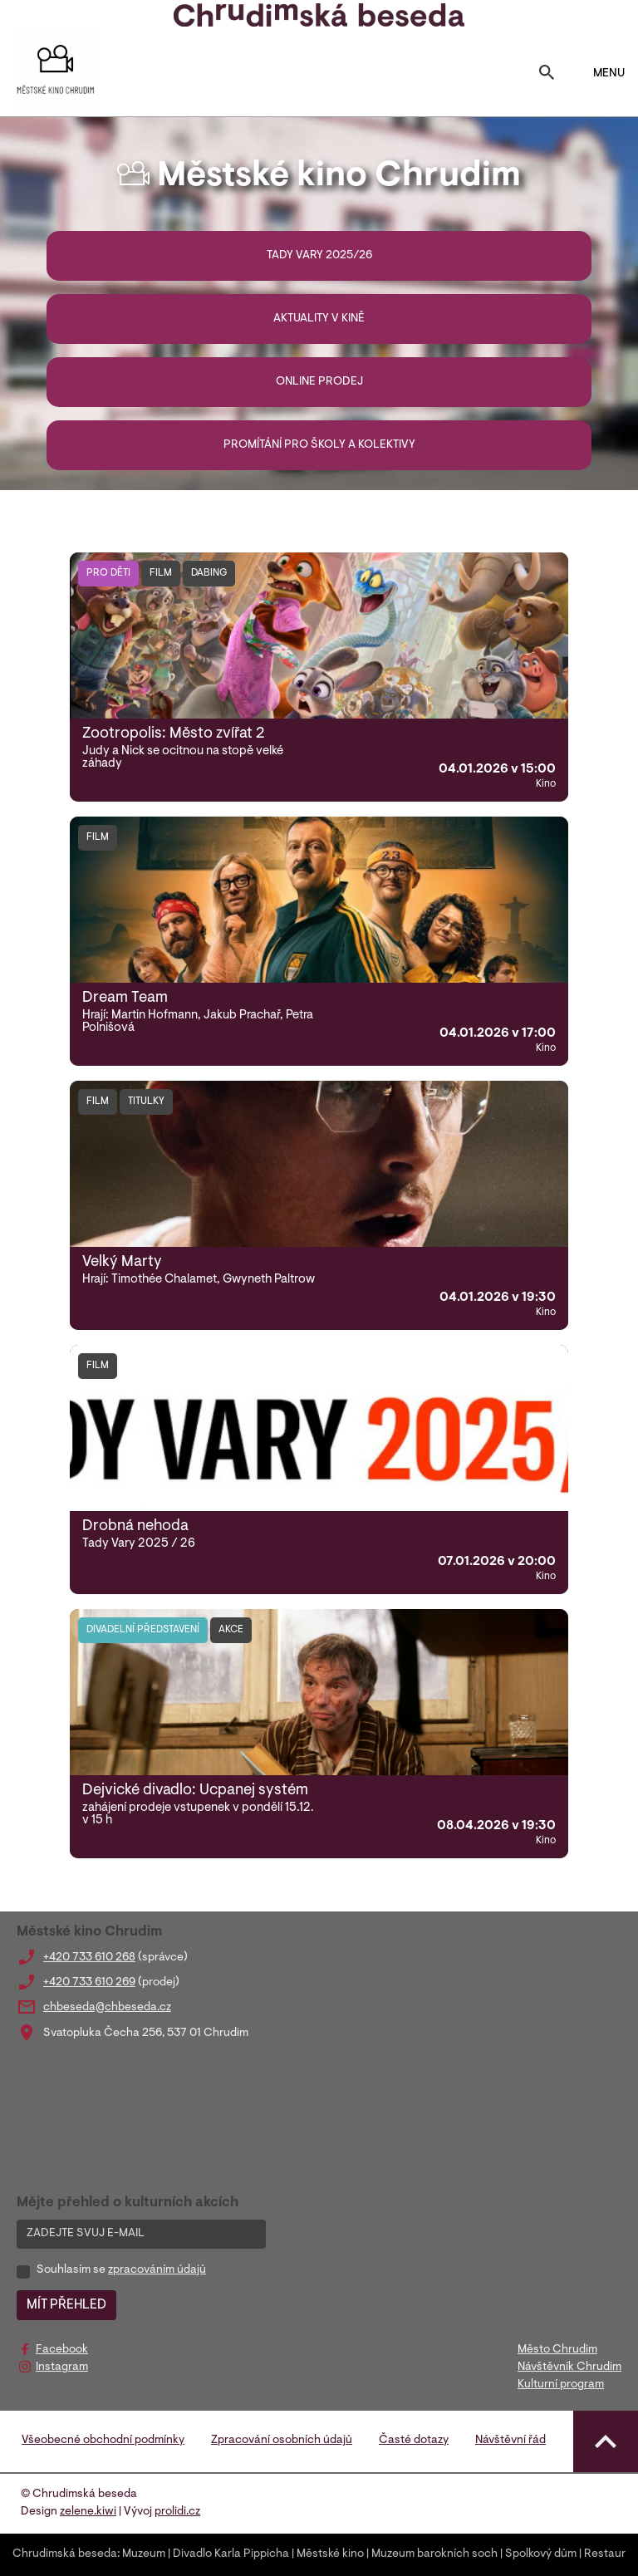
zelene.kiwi (88, 2512)
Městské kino (330, 2554)
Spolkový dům (541, 2554)
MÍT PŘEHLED (66, 2305)
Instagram (62, 2367)
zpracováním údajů (157, 2270)
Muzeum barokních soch (434, 2554)
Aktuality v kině (319, 319)
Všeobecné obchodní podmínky (103, 2440)
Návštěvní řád (510, 2440)
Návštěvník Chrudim (569, 2367)
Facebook (62, 2350)
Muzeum (143, 2554)
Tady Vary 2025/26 (319, 256)
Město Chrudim (557, 2350)
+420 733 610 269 (89, 1983)
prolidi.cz (177, 2512)
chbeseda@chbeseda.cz (107, 2008)
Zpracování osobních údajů (281, 2440)
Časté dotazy (414, 2440)
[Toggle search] (547, 74)
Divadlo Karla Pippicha (231, 2554)
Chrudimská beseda (64, 2554)
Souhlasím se (121, 2270)
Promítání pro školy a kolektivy (319, 445)
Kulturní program (561, 2385)
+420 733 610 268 (89, 1958)
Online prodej (319, 382)
